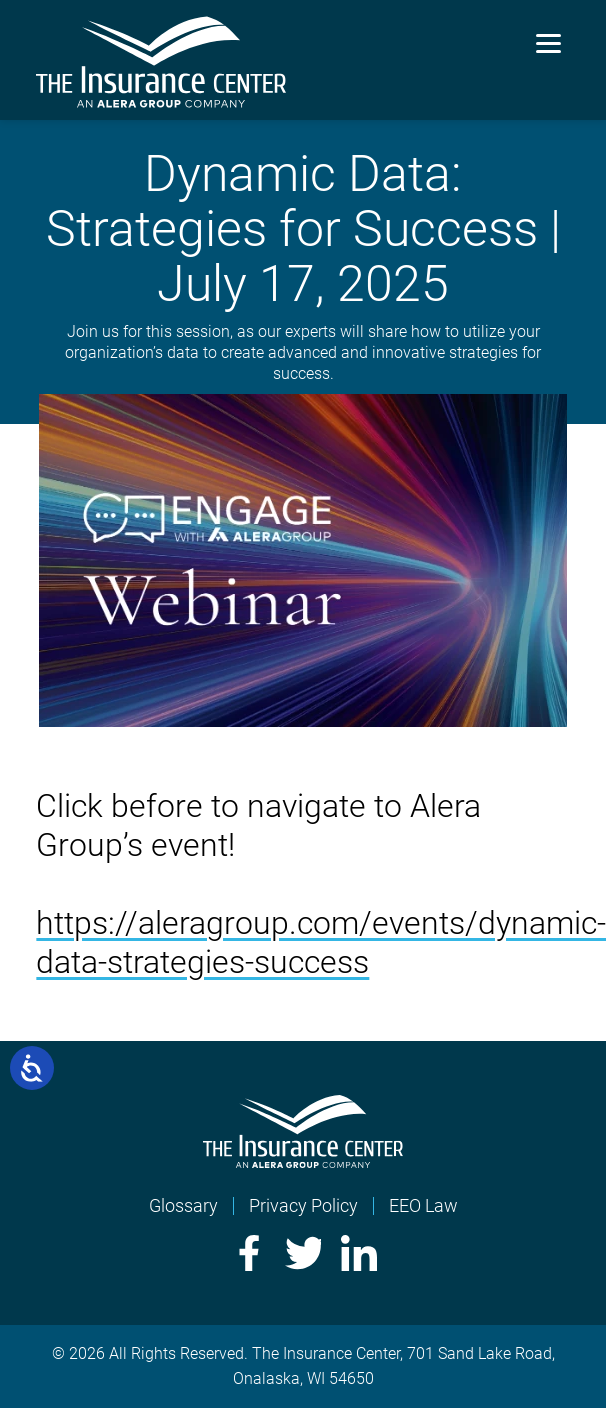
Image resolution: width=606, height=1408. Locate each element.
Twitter (303, 1253)
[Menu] (548, 42)
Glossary (183, 1205)
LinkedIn (359, 1253)
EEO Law (423, 1205)
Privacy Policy (303, 1205)
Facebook (247, 1253)
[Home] (303, 1161)
